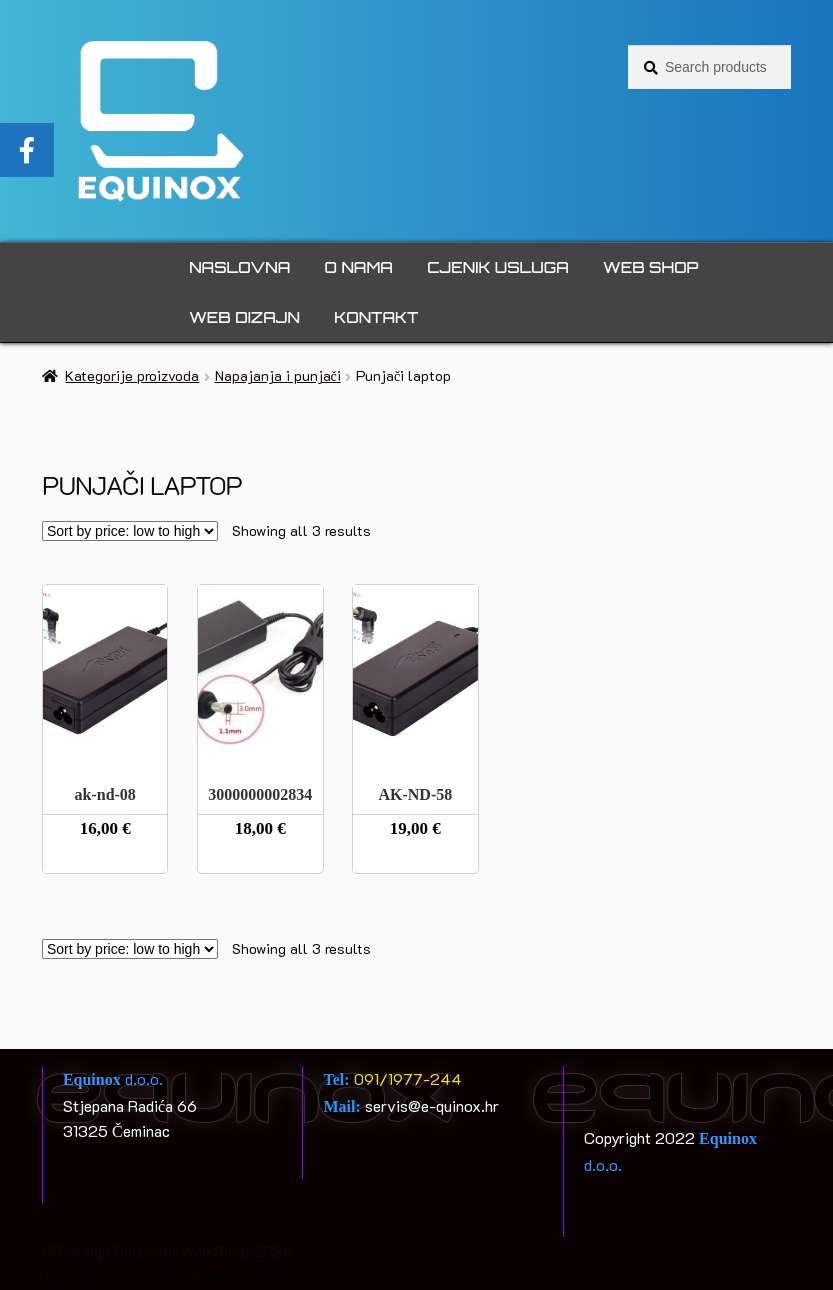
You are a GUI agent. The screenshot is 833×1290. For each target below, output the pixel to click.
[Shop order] (130, 531)
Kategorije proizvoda (132, 375)
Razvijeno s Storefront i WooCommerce (177, 1276)
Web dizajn (244, 317)
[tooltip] (27, 150)
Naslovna (239, 267)
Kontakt (376, 317)
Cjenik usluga (497, 267)
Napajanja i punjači (278, 375)
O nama (359, 267)
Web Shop (650, 267)
